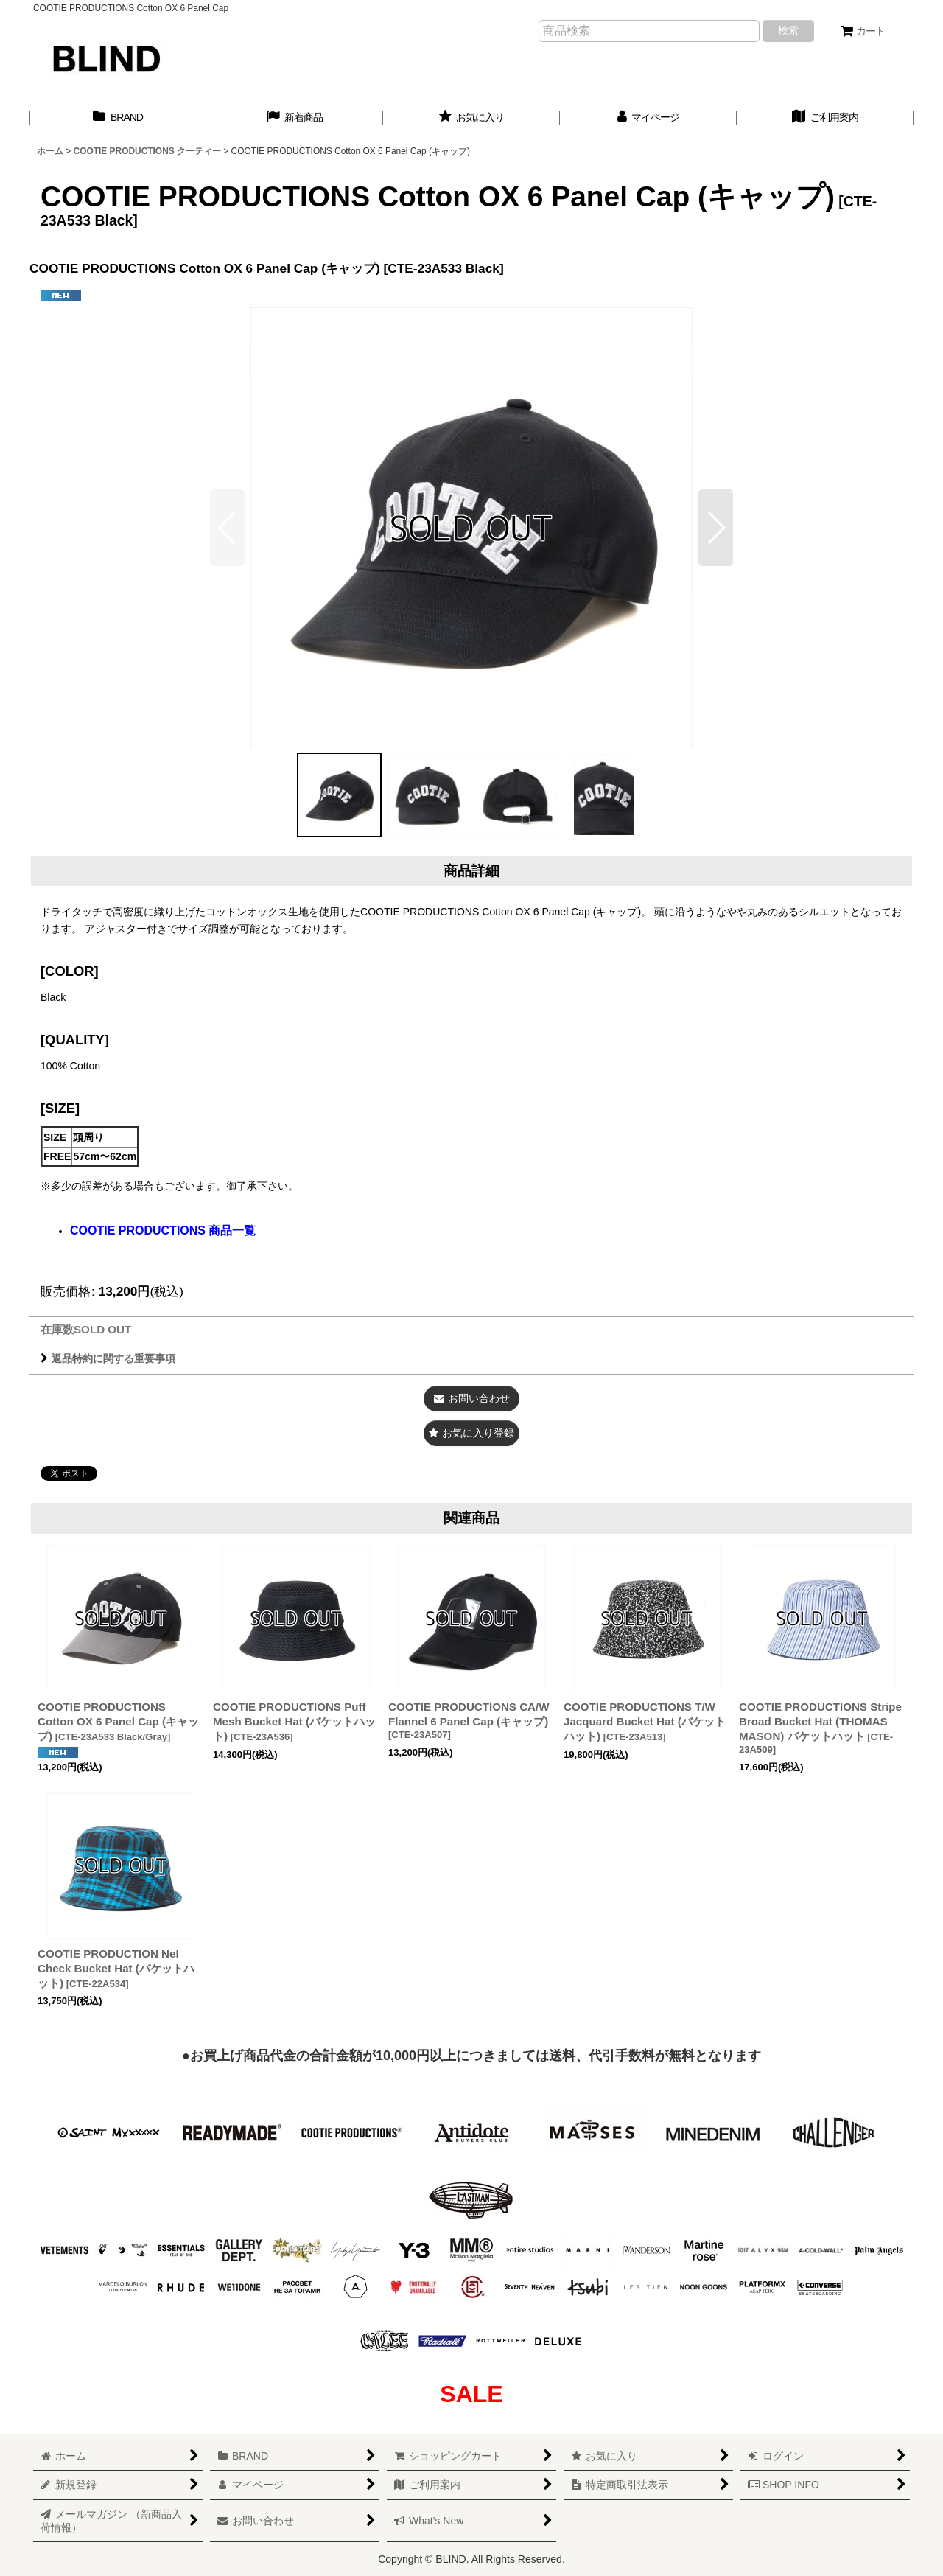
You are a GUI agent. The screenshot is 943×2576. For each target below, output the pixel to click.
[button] (715, 527)
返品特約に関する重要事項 (108, 1358)
